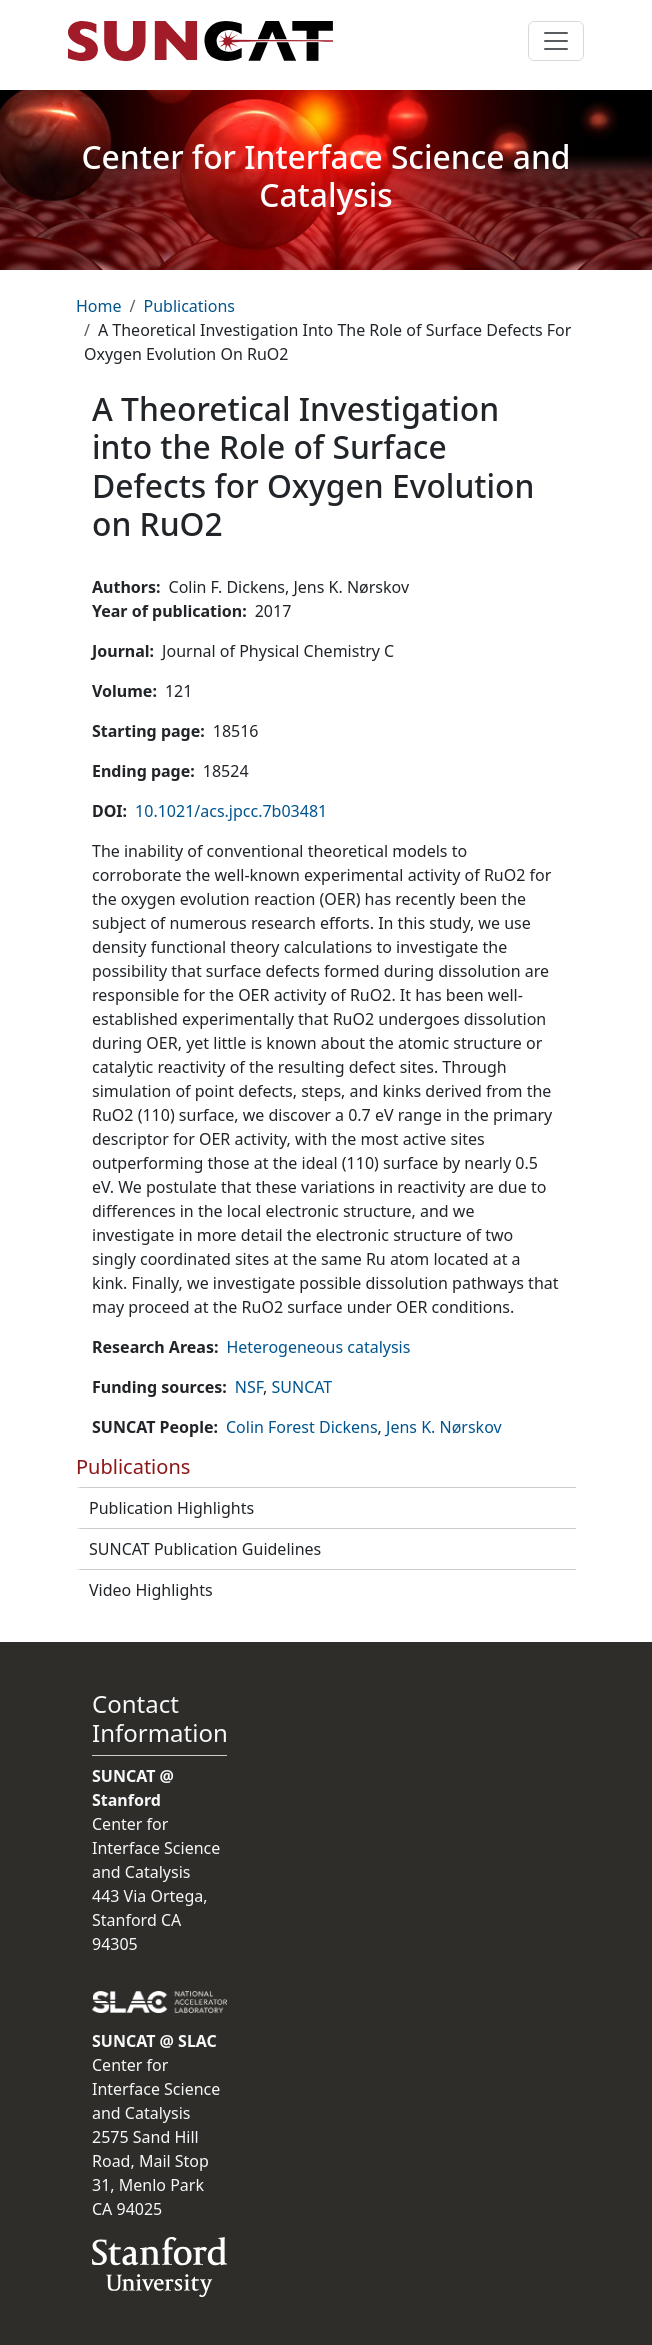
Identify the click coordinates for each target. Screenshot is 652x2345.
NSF (249, 1387)
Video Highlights (151, 1590)
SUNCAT (302, 1387)
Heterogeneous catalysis (318, 1347)
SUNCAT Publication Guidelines (205, 1549)
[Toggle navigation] (556, 41)
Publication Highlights (171, 1508)
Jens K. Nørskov (444, 1427)
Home (99, 306)
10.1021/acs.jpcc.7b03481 (231, 811)
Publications (188, 306)
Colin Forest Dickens (302, 1427)
